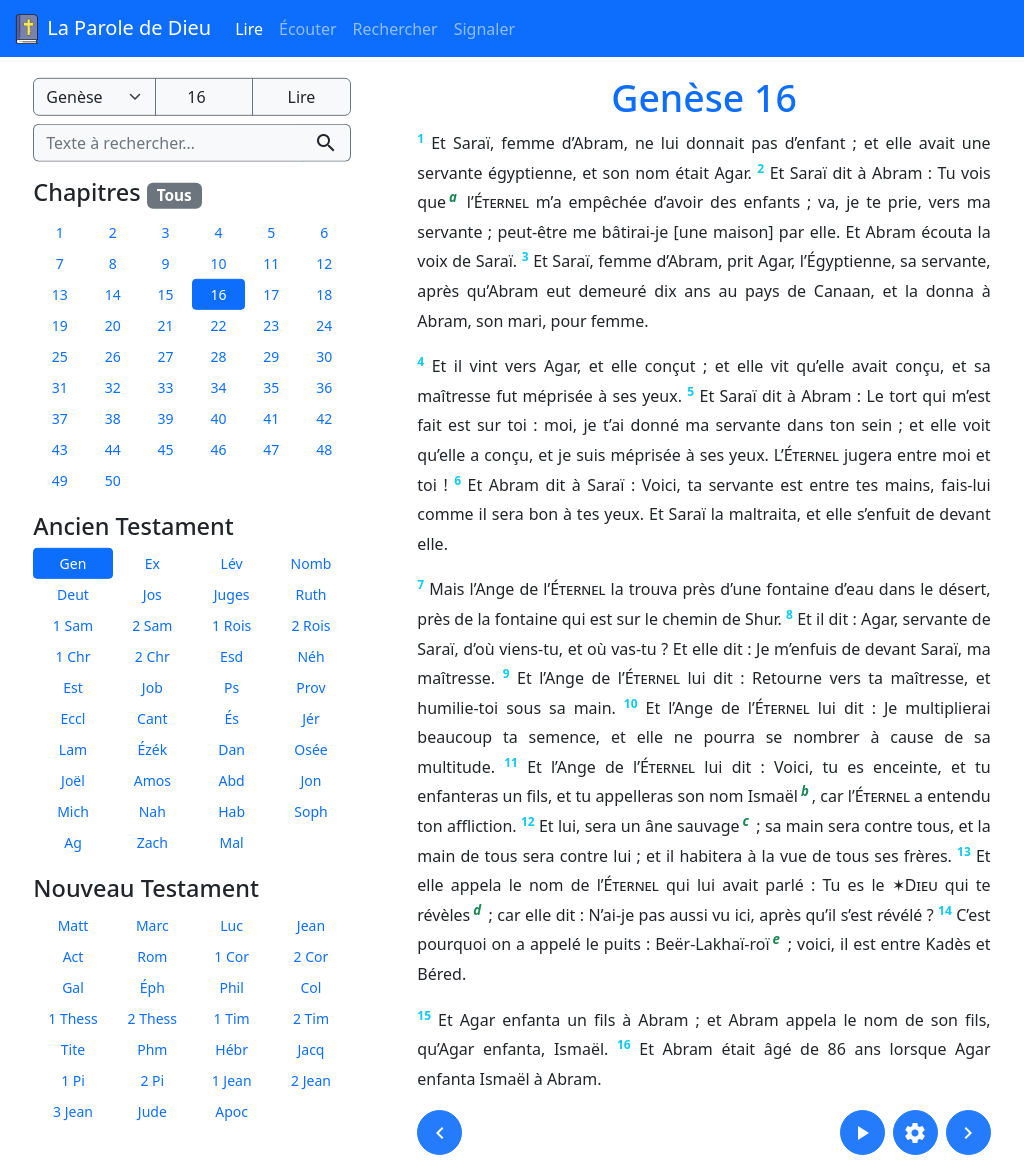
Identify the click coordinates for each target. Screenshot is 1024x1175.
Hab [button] (231, 811)
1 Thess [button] (72, 1018)
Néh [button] (310, 656)
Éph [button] (152, 987)
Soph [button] (310, 811)
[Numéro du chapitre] (204, 97)
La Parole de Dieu (111, 29)
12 (528, 821)
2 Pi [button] (152, 1080)
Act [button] (73, 956)
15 (424, 1015)
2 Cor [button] (311, 956)
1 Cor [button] (231, 956)
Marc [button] (152, 925)
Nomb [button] (311, 563)
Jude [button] (152, 1111)
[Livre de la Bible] (94, 97)
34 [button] (218, 387)
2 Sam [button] (152, 625)
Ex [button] (152, 563)
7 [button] (60, 263)
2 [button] (113, 232)
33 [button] (166, 387)
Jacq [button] (310, 1049)
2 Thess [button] (152, 1018)
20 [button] (113, 325)
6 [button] (324, 232)
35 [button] (271, 387)
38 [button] (113, 418)
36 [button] (324, 387)
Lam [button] (73, 749)
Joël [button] (73, 780)
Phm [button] (152, 1049)
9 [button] (166, 263)
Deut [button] (73, 594)
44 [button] (113, 449)
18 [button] (324, 294)
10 (631, 703)
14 (945, 910)
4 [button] (218, 232)
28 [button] (218, 356)
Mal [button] (232, 842)
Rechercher (395, 29)
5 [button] (271, 232)
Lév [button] (232, 563)
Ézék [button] (152, 749)
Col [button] (311, 987)
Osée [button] (310, 749)
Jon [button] (311, 780)
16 (624, 1044)
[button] (439, 1132)
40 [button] (218, 418)
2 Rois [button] (310, 625)
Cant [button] (152, 718)
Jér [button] (311, 718)
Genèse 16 (704, 97)
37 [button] (60, 418)
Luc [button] (231, 925)
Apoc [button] (231, 1111)
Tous (174, 195)
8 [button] (113, 263)
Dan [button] (231, 749)
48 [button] (324, 449)
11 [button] (271, 263)
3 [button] (166, 232)
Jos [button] (152, 594)
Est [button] (73, 687)
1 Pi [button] (73, 1080)
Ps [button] (231, 687)
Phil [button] (231, 987)
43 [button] (60, 449)
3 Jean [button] (73, 1111)
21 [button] (166, 325)
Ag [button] (73, 842)
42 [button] (324, 418)
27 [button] (166, 356)
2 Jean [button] (311, 1080)
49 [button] (60, 480)
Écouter (308, 29)
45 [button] (166, 449)
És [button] (231, 718)
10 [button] (218, 263)
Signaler (484, 29)
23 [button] (271, 325)
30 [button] (324, 356)
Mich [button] (73, 811)
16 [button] (218, 294)
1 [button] (60, 232)
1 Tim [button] (232, 1018)
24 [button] (324, 325)
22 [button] (218, 325)
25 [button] (60, 356)
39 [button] (166, 418)
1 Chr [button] (73, 656)
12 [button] (324, 263)
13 (964, 851)
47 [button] (271, 449)
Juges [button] (232, 594)
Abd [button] (232, 780)
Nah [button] (152, 811)
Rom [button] (152, 956)
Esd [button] (231, 656)
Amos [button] (152, 780)
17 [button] (271, 294)
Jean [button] (311, 925)
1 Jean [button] (232, 1080)
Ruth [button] (310, 594)
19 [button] (60, 325)
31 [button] (60, 387)
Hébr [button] (231, 1049)
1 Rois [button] (231, 625)
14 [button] (113, 294)
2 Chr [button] (152, 656)
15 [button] (166, 294)
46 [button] (218, 449)
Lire (249, 29)
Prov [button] (310, 687)
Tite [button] (73, 1049)
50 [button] (113, 480)
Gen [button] (73, 563)
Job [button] (152, 687)
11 (511, 762)
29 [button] (271, 356)
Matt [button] (73, 925)
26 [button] (113, 356)
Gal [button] (73, 987)
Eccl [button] (73, 718)
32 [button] (113, 387)
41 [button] (271, 418)
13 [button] (60, 294)
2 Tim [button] (311, 1018)
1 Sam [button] (73, 625)
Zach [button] (152, 842)
